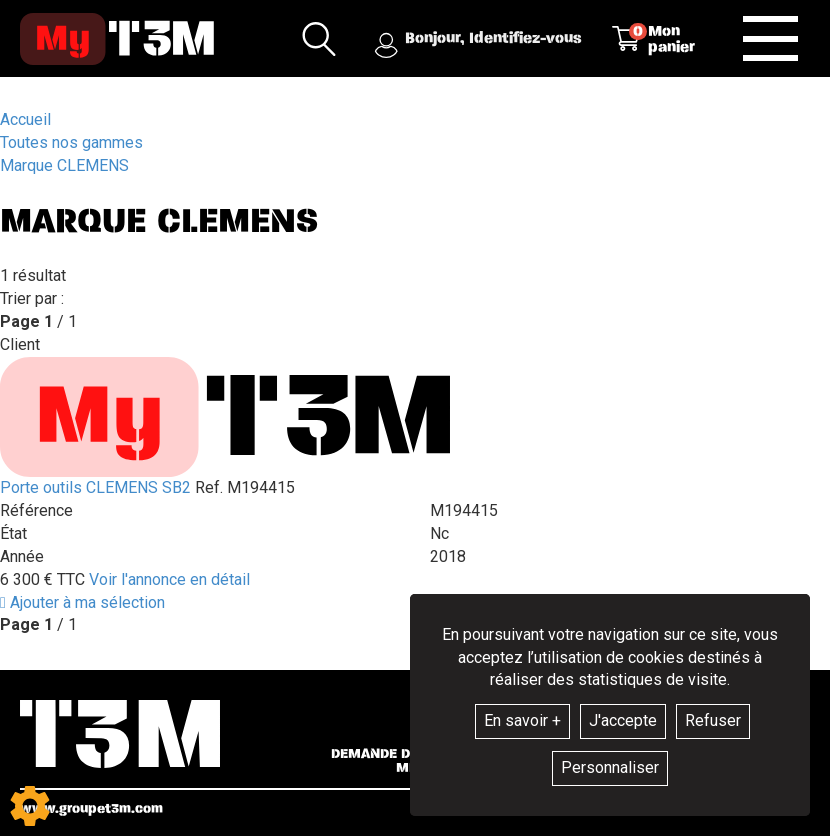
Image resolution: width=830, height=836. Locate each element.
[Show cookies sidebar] (30, 806)
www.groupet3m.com (91, 808)
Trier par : (32, 298)
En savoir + (522, 720)
